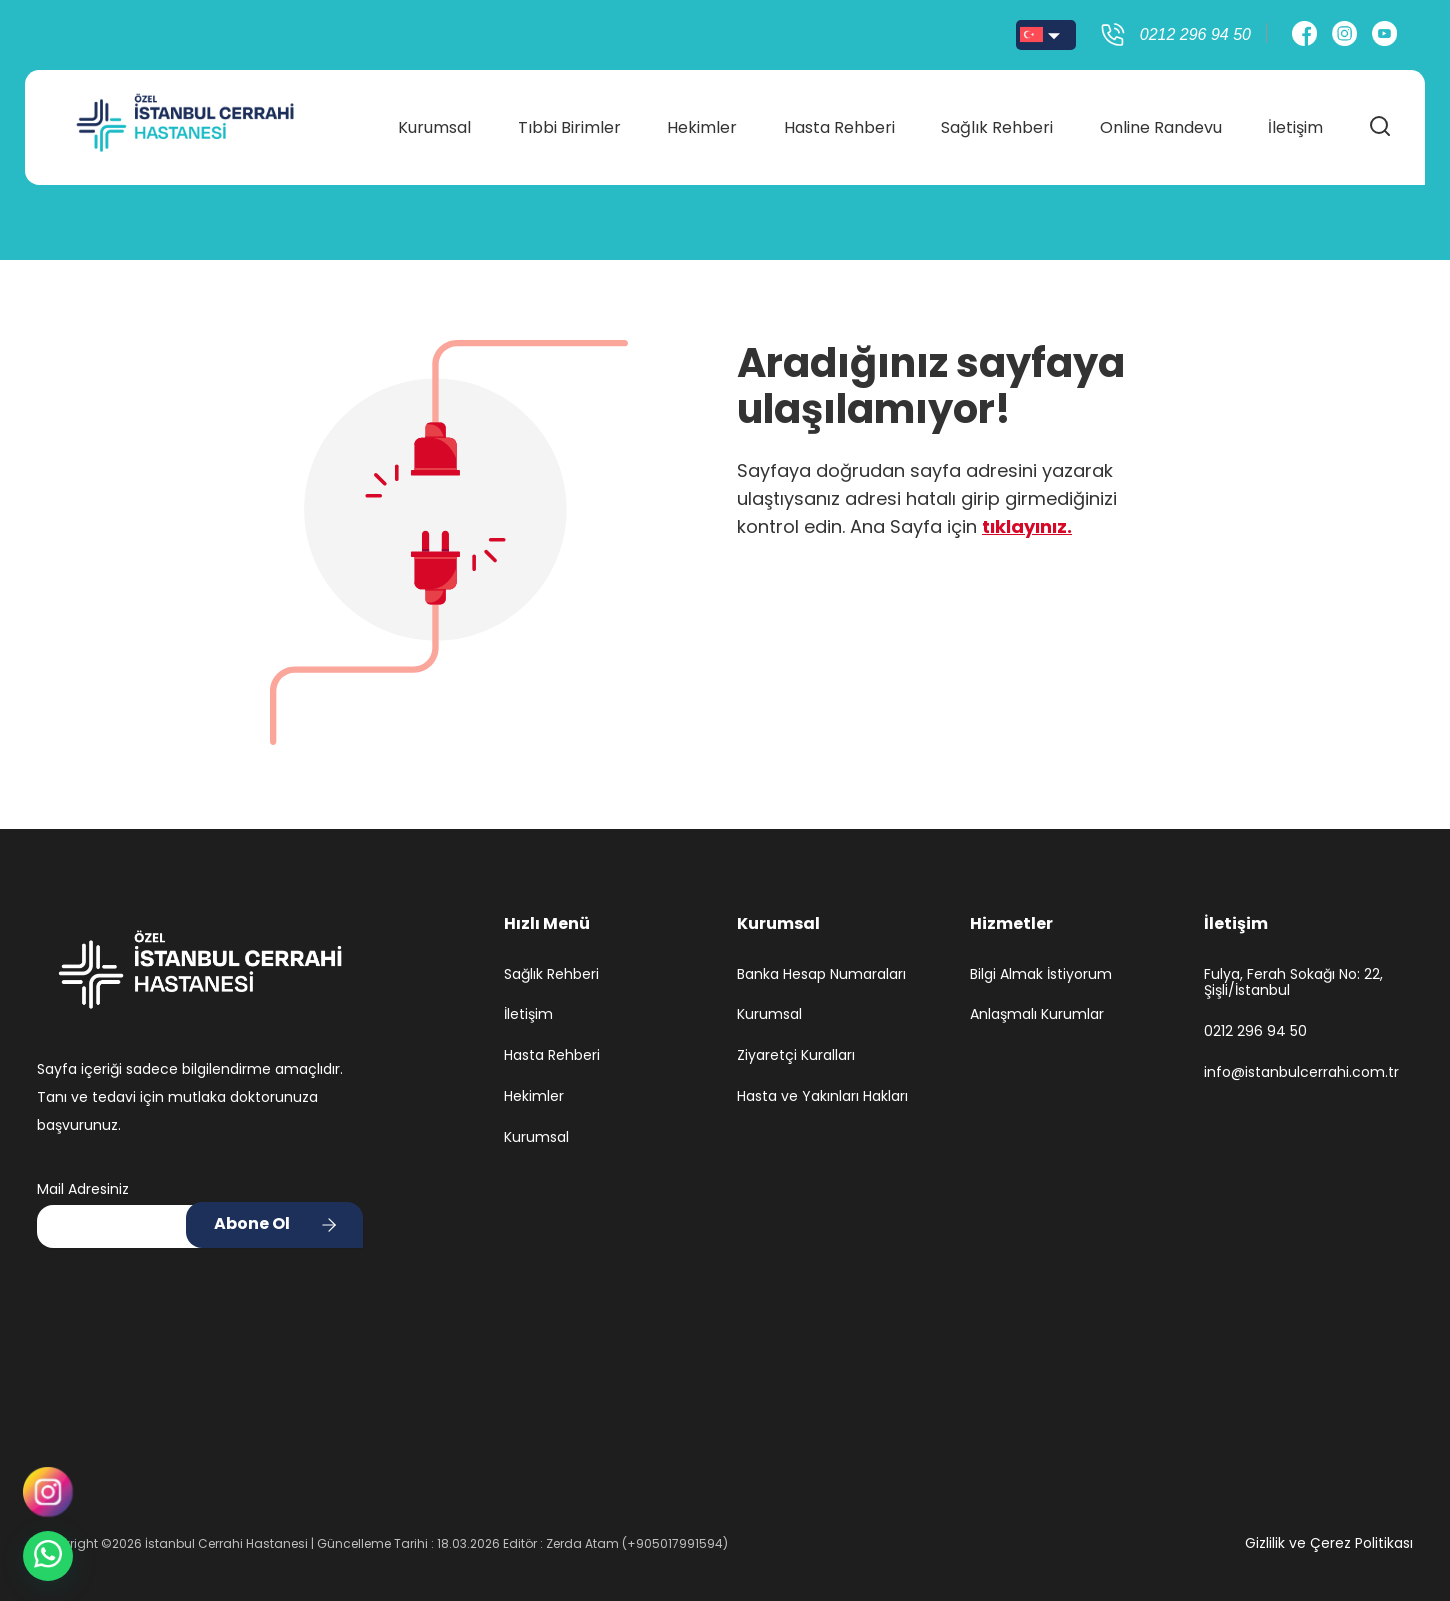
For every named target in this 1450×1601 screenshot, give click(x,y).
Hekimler (703, 121)
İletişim (1288, 121)
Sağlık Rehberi (994, 121)
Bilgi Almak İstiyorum (1041, 974)
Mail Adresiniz (83, 1189)
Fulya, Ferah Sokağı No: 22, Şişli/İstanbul (1293, 983)
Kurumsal (439, 121)
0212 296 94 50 (1255, 1031)
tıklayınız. (1027, 526)
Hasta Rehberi (838, 121)
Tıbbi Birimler (572, 121)
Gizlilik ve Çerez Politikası (1329, 1543)
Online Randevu (1156, 121)
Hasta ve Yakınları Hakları (822, 1096)
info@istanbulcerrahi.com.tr (1301, 1072)
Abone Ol (252, 1223)
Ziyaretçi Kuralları (796, 1055)
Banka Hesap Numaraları (821, 974)
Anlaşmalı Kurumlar (1037, 1014)
